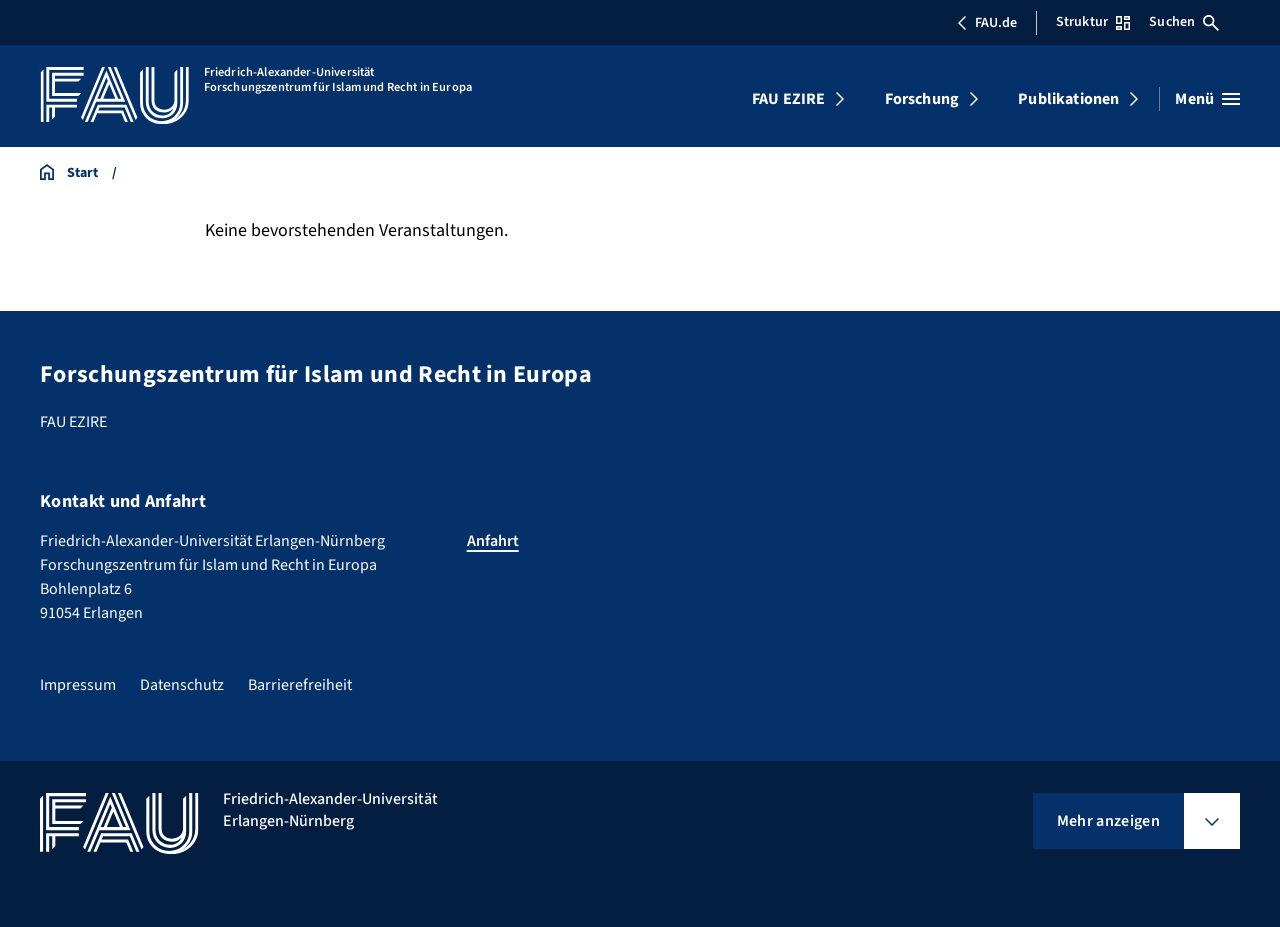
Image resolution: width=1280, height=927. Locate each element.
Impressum (78, 685)
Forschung (922, 99)
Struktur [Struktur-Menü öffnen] (1093, 22)
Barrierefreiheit (300, 685)
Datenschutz (182, 685)
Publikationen (1068, 99)
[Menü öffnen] (1207, 99)
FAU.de (987, 23)
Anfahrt (493, 541)
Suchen (1184, 22)
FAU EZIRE (788, 99)
